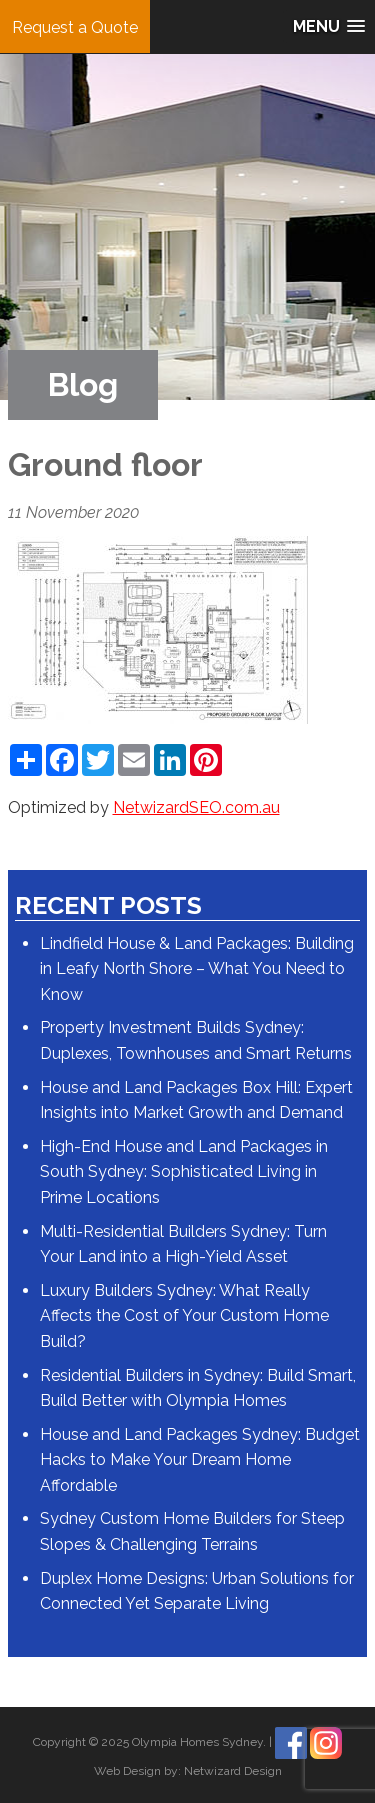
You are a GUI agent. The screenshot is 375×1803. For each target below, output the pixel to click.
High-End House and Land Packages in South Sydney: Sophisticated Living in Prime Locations (184, 1172)
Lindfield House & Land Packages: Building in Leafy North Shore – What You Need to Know (197, 969)
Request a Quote (75, 27)
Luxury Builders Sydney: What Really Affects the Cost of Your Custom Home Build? (184, 1316)
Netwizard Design (233, 1771)
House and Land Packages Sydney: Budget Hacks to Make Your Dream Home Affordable (200, 1460)
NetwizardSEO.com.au (196, 807)
